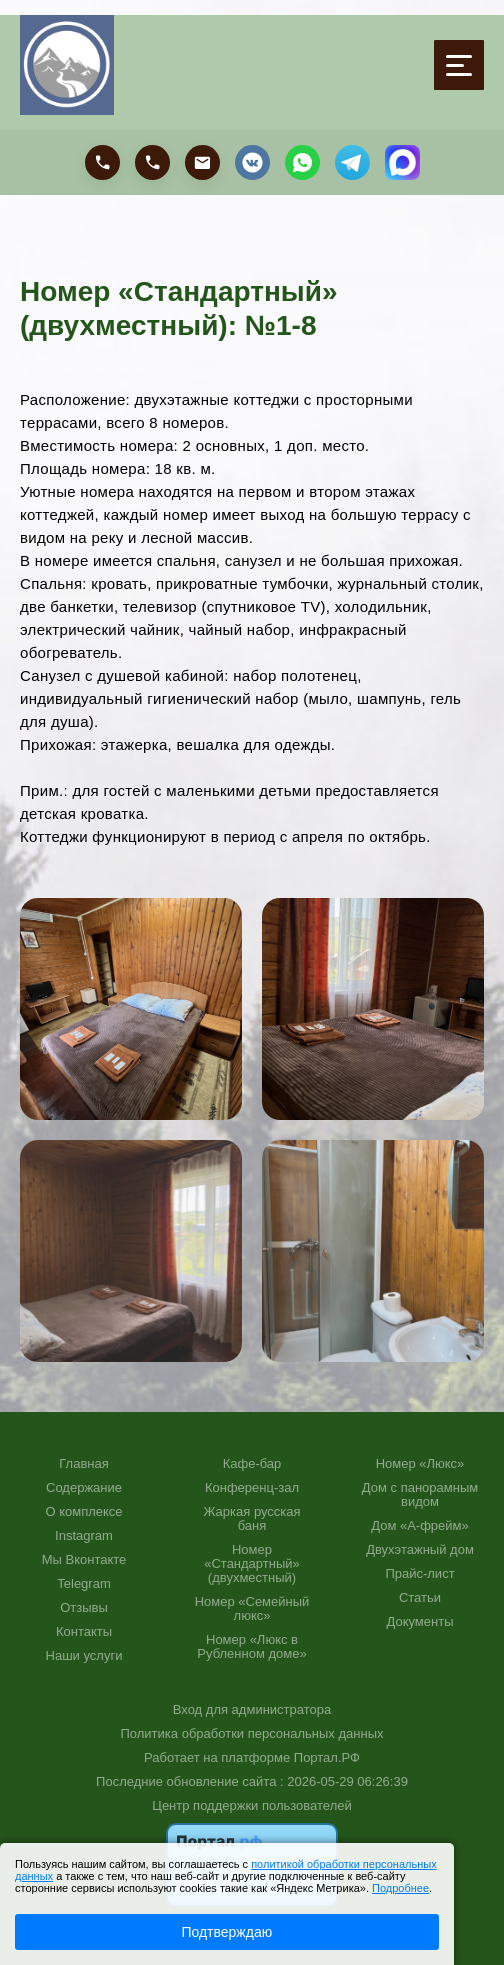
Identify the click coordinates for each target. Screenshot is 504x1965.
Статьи (420, 1598)
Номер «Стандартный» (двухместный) (252, 1564)
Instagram (84, 1536)
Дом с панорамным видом (420, 1495)
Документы (419, 1622)
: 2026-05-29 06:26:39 (344, 1781)
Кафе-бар (252, 1464)
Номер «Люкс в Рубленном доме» (251, 1647)
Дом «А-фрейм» (420, 1526)
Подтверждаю (226, 1932)
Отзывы (84, 1608)
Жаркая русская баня (251, 1519)
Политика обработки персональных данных (251, 1733)
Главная (83, 1464)
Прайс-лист (419, 1574)
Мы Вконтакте (84, 1560)
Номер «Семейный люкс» (252, 1609)
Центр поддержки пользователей (251, 1805)
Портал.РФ (327, 1757)
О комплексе (83, 1512)
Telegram (83, 1584)
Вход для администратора (252, 1709)
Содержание (84, 1488)
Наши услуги (84, 1656)
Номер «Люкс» (420, 1464)
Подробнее (400, 1888)
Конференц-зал (252, 1488)
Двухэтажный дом (420, 1550)
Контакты (84, 1632)
